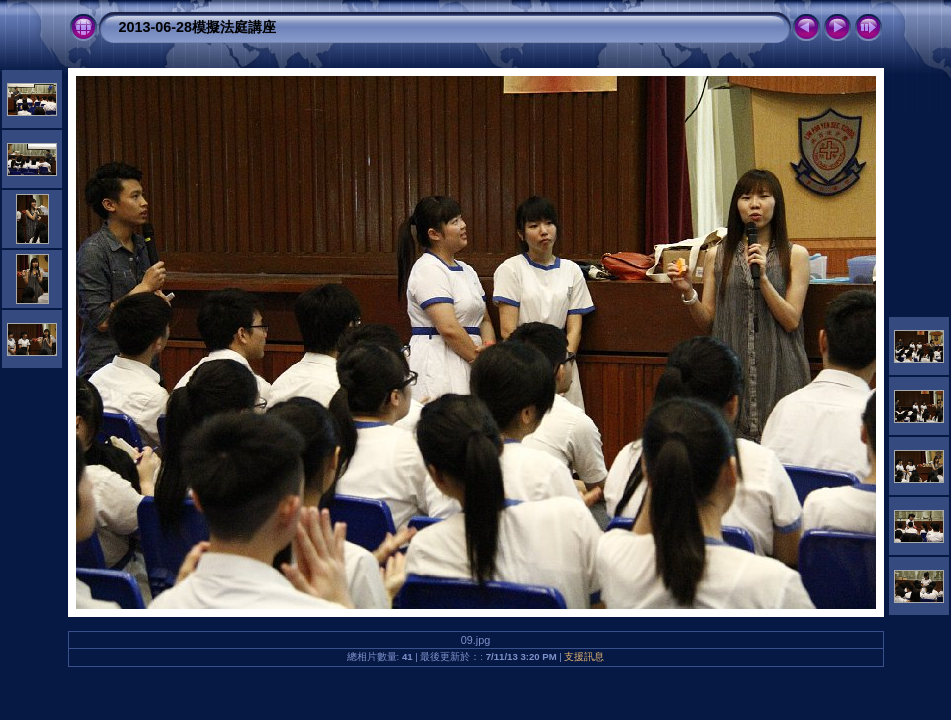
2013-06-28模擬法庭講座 (198, 27)
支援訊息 (584, 656)
